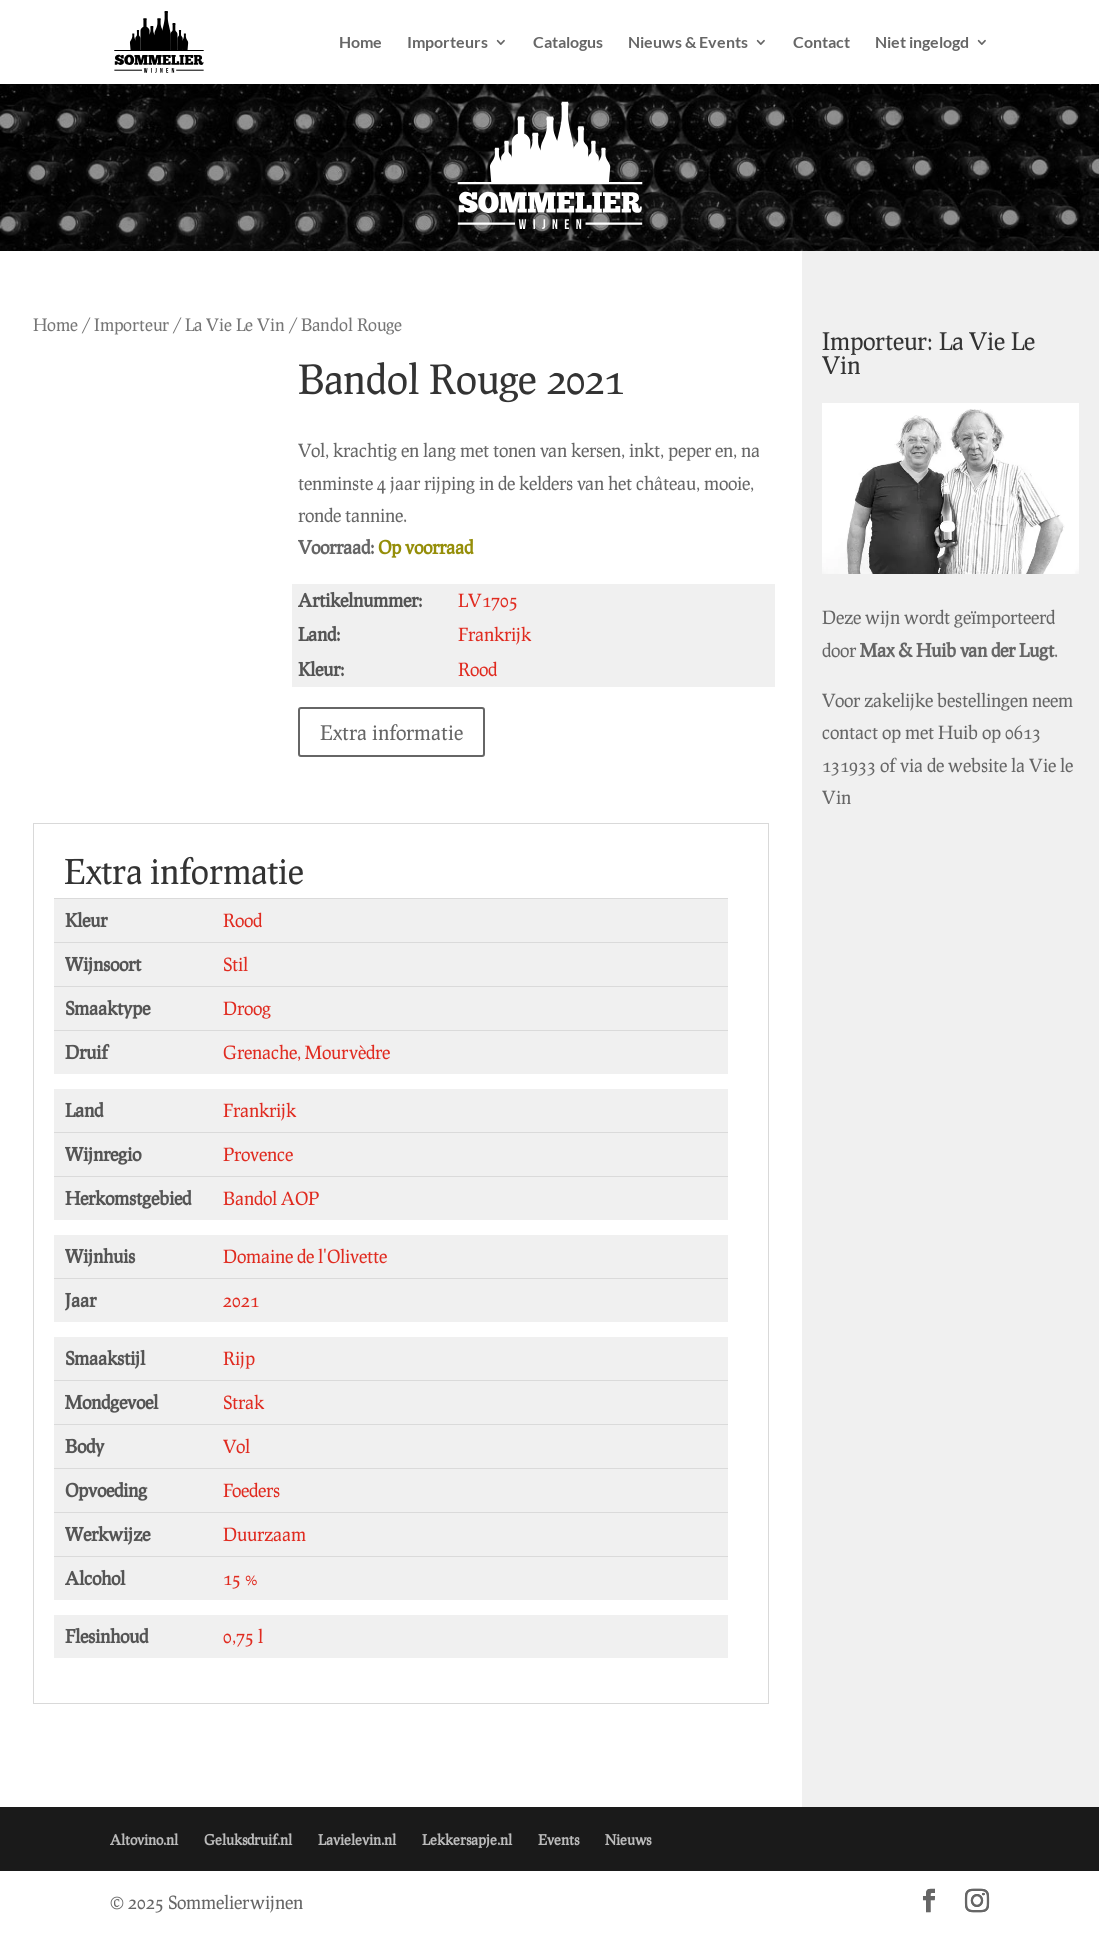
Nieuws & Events (688, 43)
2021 (241, 1300)
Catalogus (568, 43)
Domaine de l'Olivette (305, 1256)
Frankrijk (259, 1110)
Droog (247, 1008)
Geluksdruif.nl (248, 1839)
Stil (235, 964)
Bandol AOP (271, 1198)
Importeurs (447, 43)
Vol (236, 1446)
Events (558, 1839)
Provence (258, 1154)
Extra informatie (391, 732)
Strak (243, 1402)
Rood (242, 920)
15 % (240, 1578)
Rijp (239, 1358)
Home (360, 43)
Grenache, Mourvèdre (306, 1052)
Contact (821, 43)
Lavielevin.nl (357, 1839)
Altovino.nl (144, 1839)
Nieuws (628, 1839)
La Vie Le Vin (235, 324)
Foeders (251, 1490)
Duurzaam (264, 1534)
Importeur (131, 324)
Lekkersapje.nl (467, 1839)
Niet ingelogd (922, 43)
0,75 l (243, 1636)
